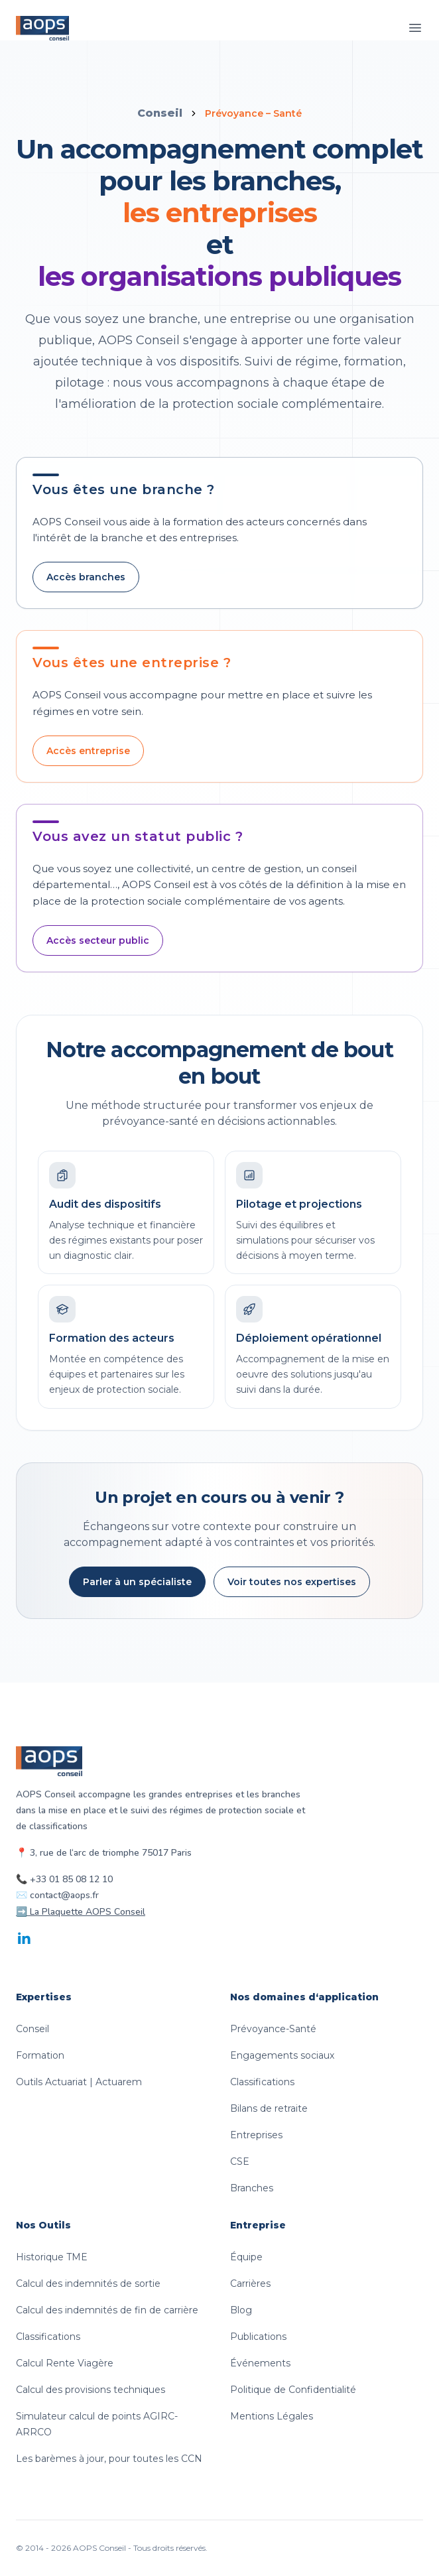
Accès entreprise (88, 751)
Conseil (159, 113)
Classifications (262, 2082)
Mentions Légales (271, 2416)
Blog (241, 2310)
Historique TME (52, 2257)
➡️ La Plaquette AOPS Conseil (80, 1911)
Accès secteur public (97, 940)
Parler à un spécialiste (137, 1582)
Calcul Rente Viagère (64, 2363)
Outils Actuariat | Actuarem (79, 2082)
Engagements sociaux (282, 2055)
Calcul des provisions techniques (90, 2390)
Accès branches (85, 577)
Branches (251, 2188)
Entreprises (256, 2135)
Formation (40, 2055)
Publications (258, 2337)
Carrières (250, 2283)
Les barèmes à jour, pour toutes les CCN (109, 2459)
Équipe (246, 2257)
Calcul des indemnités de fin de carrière (107, 2310)
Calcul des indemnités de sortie (88, 2283)
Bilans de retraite (269, 2108)
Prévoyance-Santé (273, 2029)
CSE (239, 2161)
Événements (260, 2363)
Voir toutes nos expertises (291, 1582)
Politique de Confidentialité (293, 2390)
